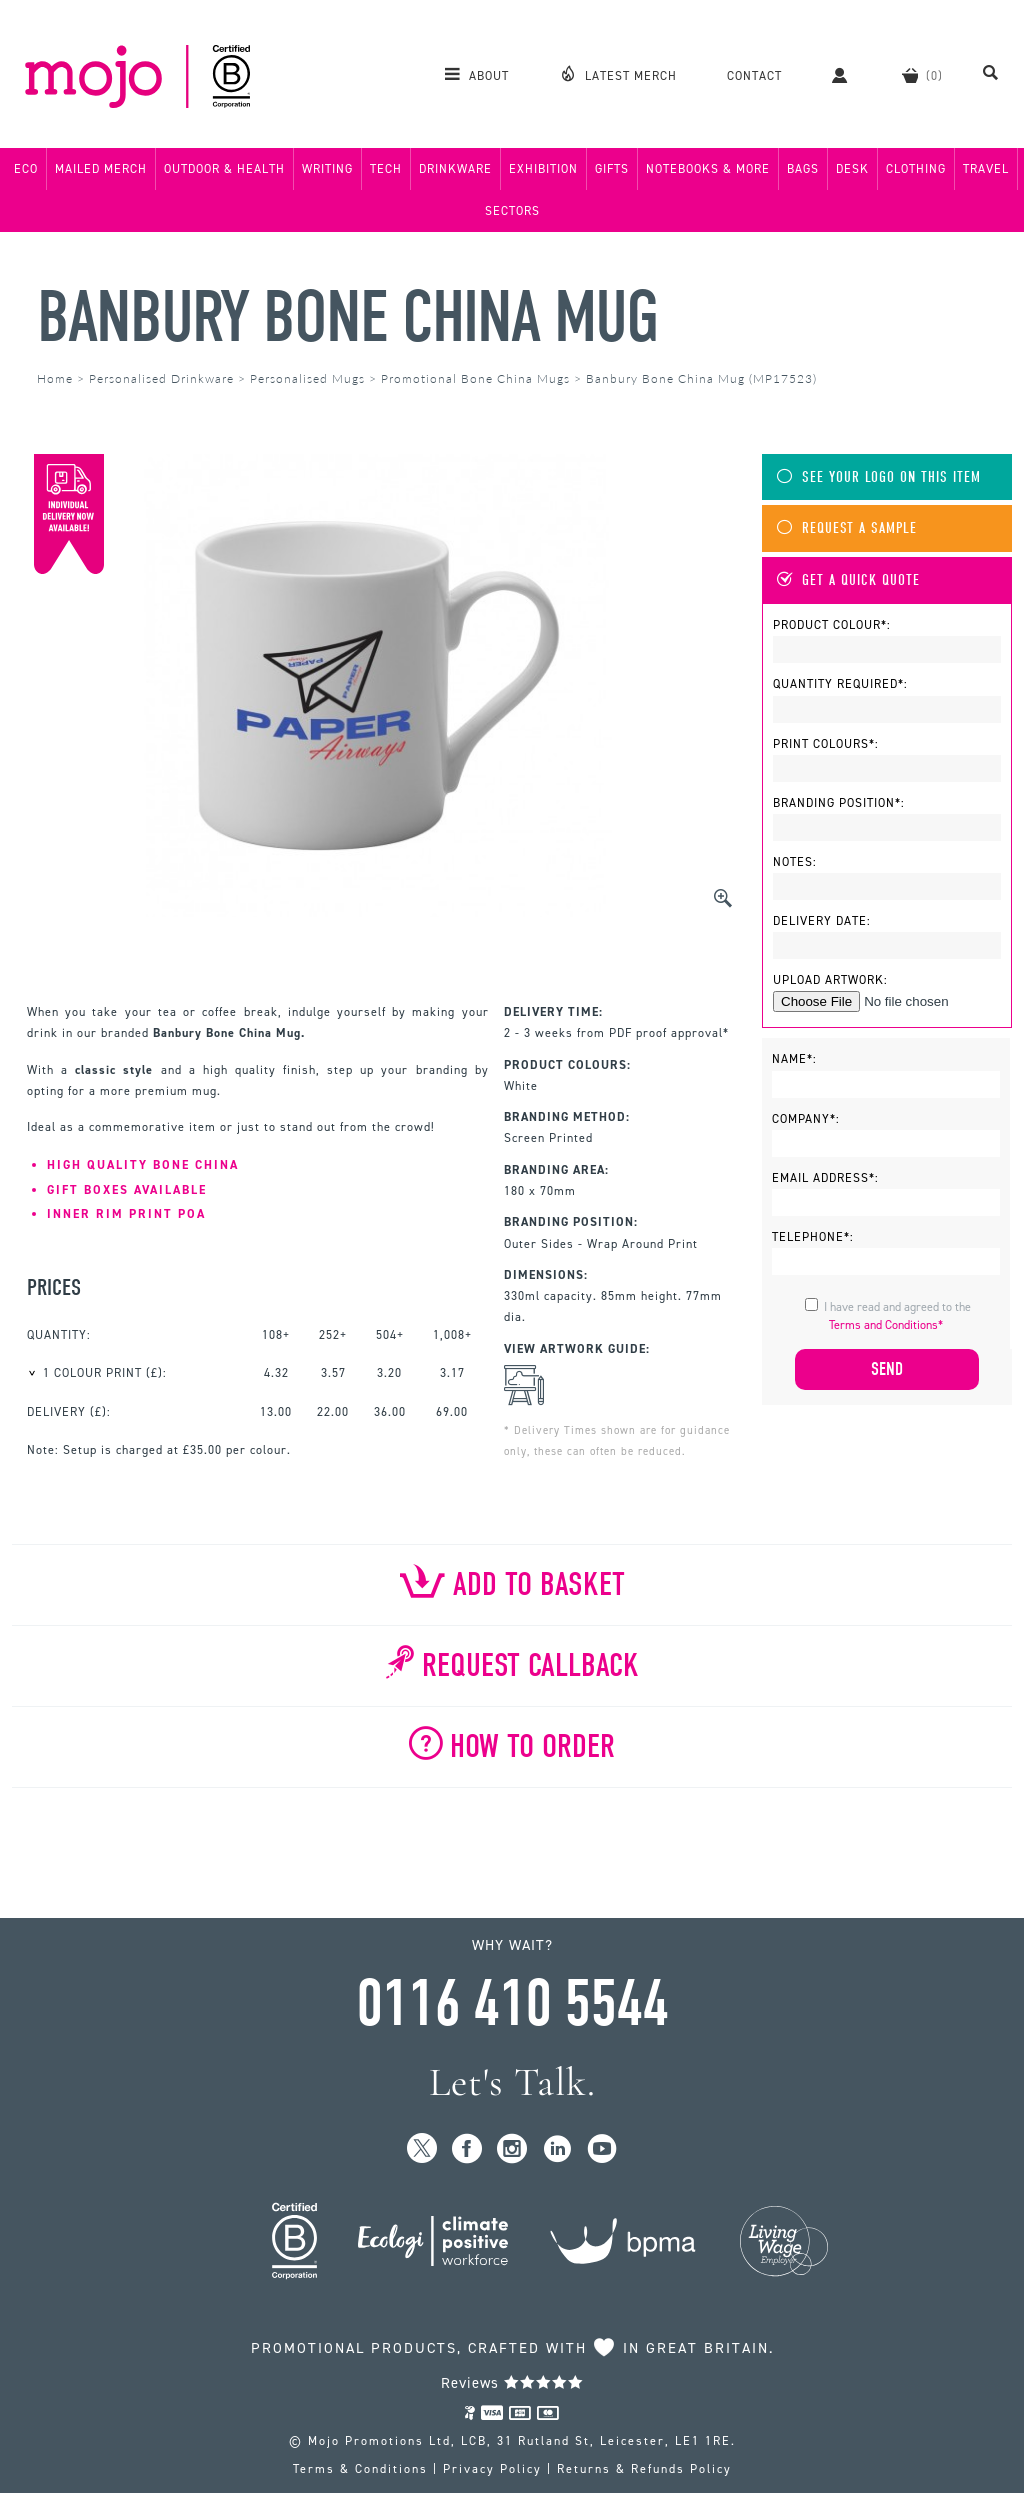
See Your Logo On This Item (879, 477)
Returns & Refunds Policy (644, 2469)
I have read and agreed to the (897, 1316)
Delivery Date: (822, 921)
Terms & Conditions (360, 2469)
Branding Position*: (839, 803)
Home (55, 378)
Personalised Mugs (307, 378)
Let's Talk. (512, 2082)
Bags (803, 169)
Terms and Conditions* (886, 1325)
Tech (386, 169)
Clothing (916, 169)
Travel (986, 169)
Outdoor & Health (224, 169)
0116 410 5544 (512, 2004)
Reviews (512, 2383)
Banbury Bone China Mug (347, 317)
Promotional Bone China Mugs (475, 378)
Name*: (794, 1059)
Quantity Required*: (840, 684)
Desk (852, 169)
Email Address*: (825, 1178)
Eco (26, 169)
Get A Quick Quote (848, 580)
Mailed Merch (101, 169)
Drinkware (455, 169)
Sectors (512, 211)
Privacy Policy (492, 2469)
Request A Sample (847, 528)
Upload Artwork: (830, 980)
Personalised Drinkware (161, 378)
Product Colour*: (832, 625)
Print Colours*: (826, 744)
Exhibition (543, 169)
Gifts (612, 169)
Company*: (806, 1119)
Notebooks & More (708, 169)
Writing (327, 169)
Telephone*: (813, 1237)
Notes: (795, 862)
